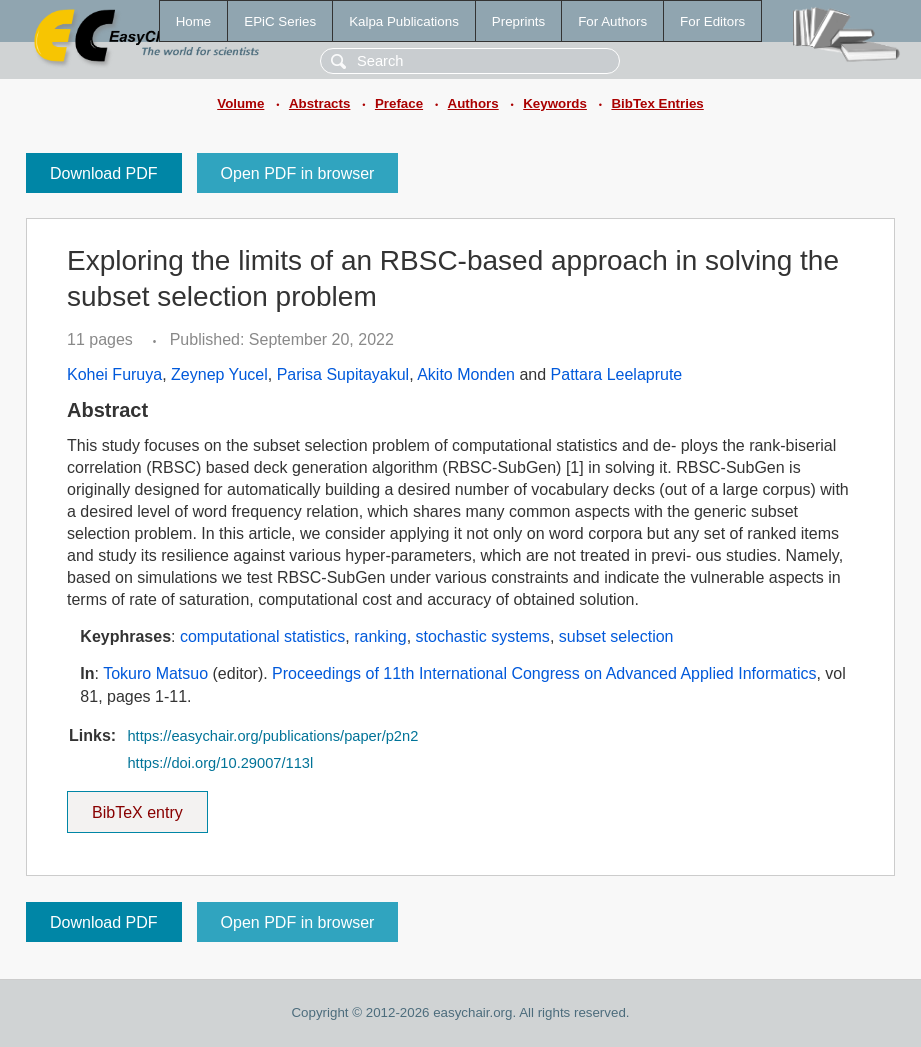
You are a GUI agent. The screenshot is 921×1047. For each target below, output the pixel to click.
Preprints (518, 21)
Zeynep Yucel (219, 374)
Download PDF (104, 173)
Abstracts (319, 103)
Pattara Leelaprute (617, 374)
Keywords (555, 103)
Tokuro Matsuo (155, 673)
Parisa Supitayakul (343, 374)
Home (194, 21)
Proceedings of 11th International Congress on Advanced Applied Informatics (544, 673)
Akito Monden (466, 374)
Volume (240, 103)
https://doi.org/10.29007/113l (220, 763)
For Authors (612, 21)
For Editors (712, 21)
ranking (380, 636)
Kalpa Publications (404, 21)
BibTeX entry (137, 806)
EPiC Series (280, 21)
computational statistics (262, 636)
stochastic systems (483, 636)
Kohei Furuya (114, 374)
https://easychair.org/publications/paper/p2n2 (272, 736)
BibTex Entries (657, 103)
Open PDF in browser (298, 173)
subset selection (616, 636)
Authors (473, 103)
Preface (399, 103)
